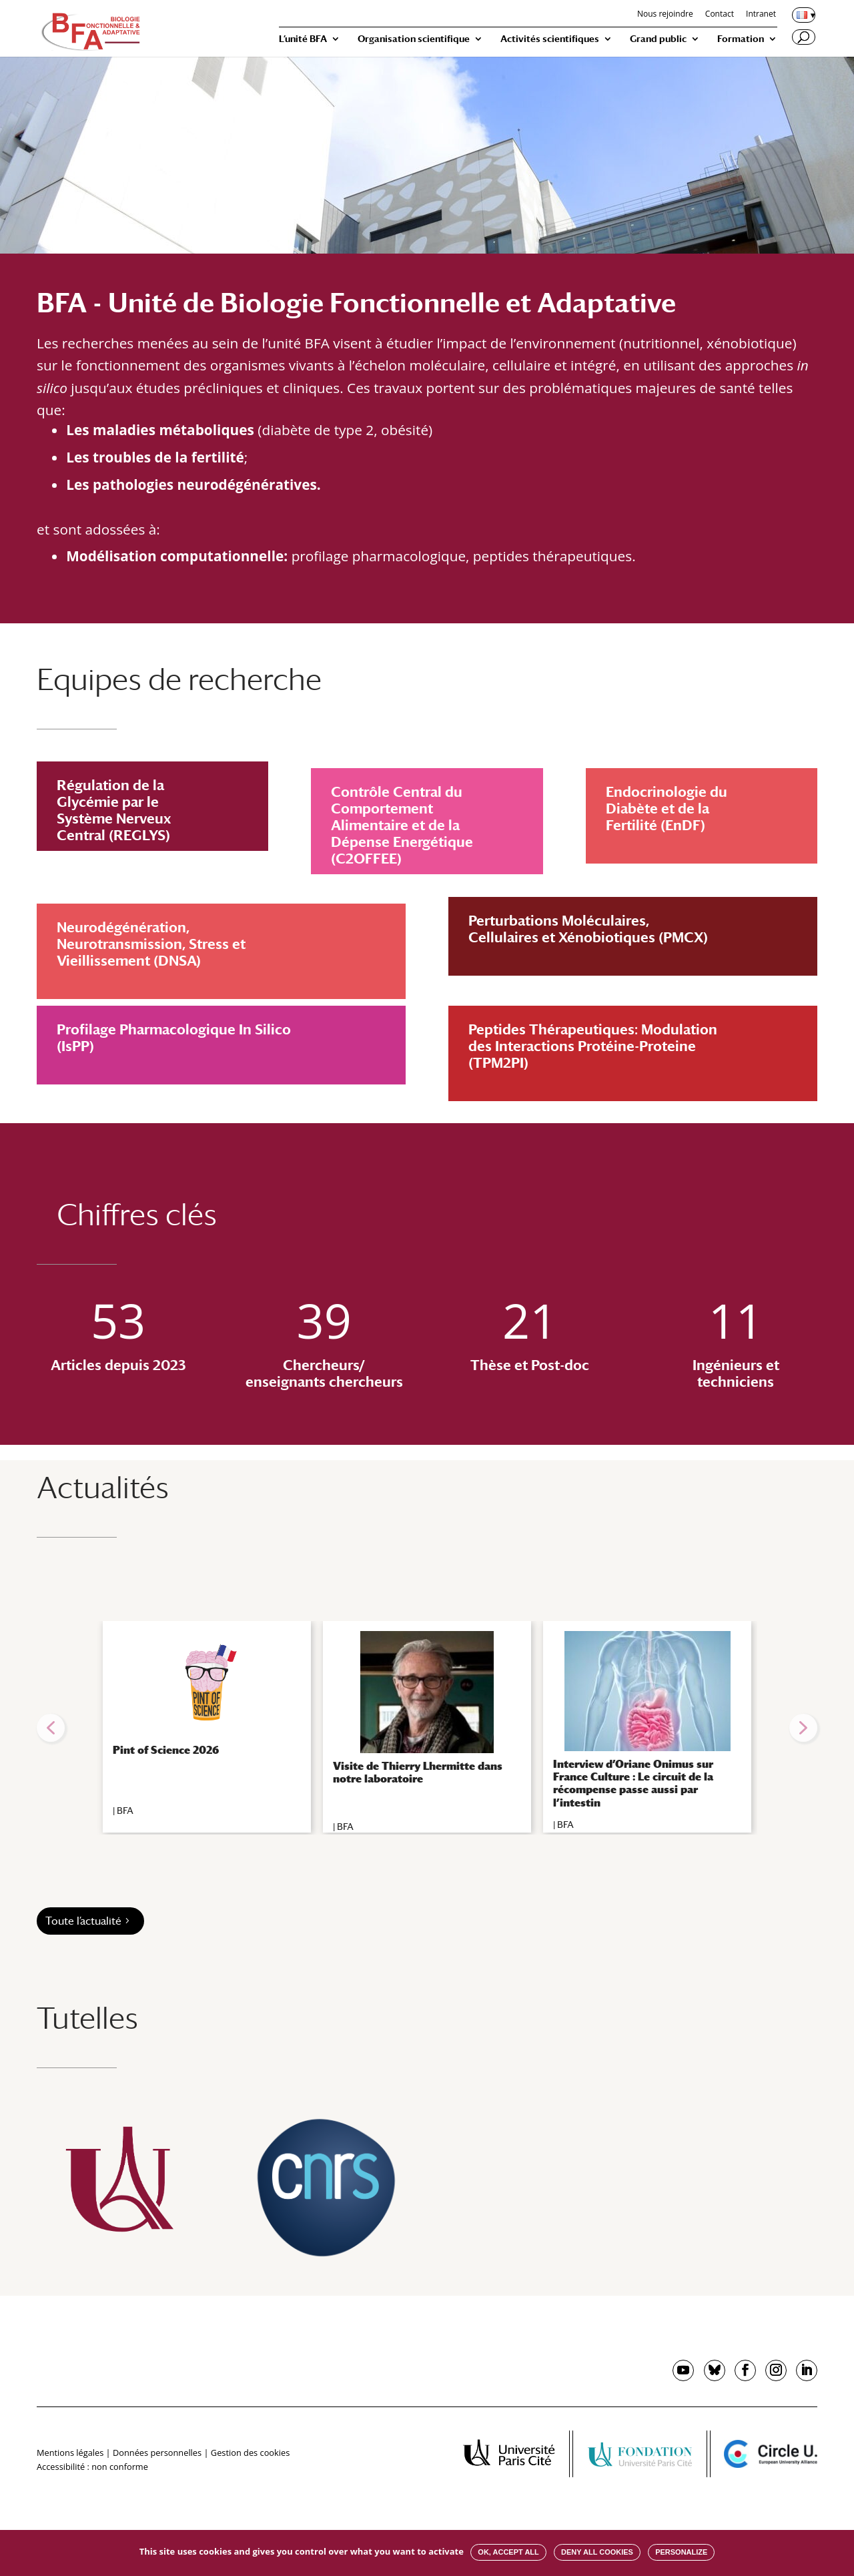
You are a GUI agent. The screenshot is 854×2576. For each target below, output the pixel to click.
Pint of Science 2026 (166, 1750)
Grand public (658, 39)
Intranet (761, 14)
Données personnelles (157, 2453)
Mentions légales (70, 2453)
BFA (125, 1810)
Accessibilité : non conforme (92, 2467)
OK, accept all (508, 2552)
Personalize (681, 2552)
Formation (740, 39)
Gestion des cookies (250, 2453)
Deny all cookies (597, 2552)
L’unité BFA (303, 39)
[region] (427, 1728)
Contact (719, 14)
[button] (51, 1728)
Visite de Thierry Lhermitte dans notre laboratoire (417, 1772)
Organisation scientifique (414, 39)
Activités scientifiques (549, 39)
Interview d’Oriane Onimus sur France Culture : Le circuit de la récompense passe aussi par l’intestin (633, 1783)
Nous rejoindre (665, 14)
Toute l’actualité (83, 1921)
